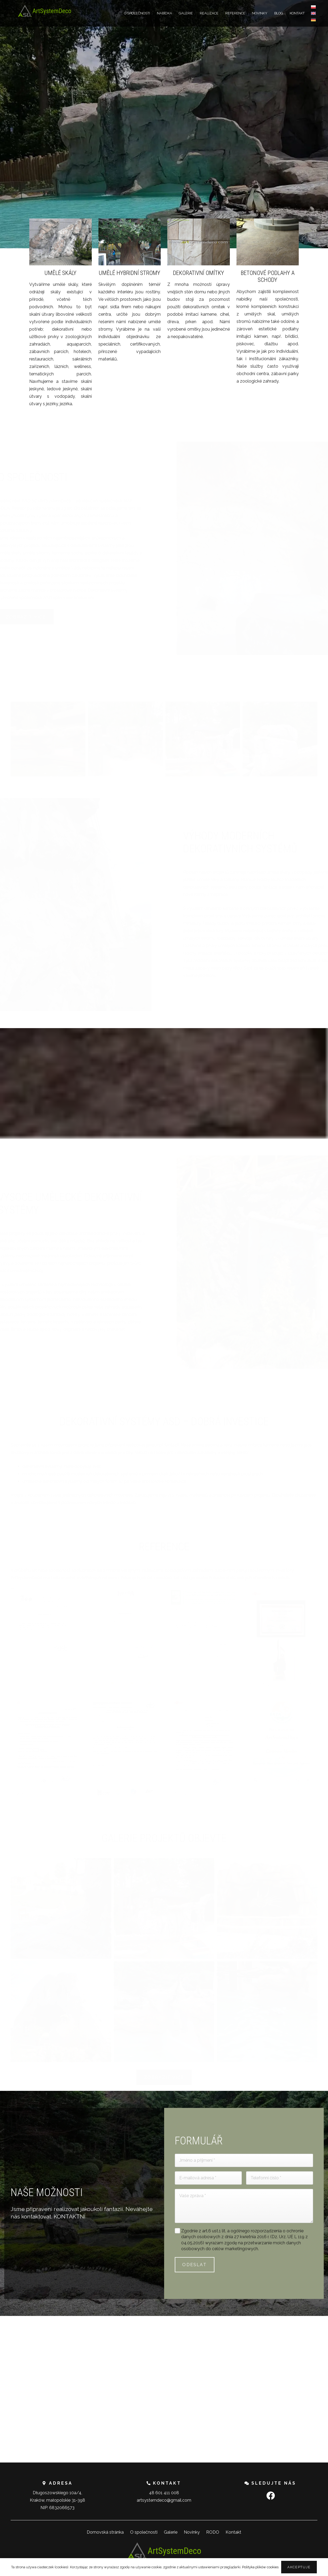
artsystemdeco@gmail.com (164, 2500)
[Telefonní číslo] (279, 2178)
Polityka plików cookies (260, 2567)
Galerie (170, 2532)
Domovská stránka (105, 2532)
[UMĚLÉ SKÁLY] (60, 313)
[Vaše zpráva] (244, 2206)
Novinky (192, 2532)
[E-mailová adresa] (208, 2178)
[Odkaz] (44, 11)
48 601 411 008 (164, 2492)
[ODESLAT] (194, 2265)
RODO (212, 2532)
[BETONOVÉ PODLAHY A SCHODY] (267, 301)
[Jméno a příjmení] (244, 2160)
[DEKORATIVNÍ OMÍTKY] (198, 279)
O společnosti (143, 2532)
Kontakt (233, 2532)
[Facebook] (270, 2495)
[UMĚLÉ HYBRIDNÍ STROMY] (129, 290)
